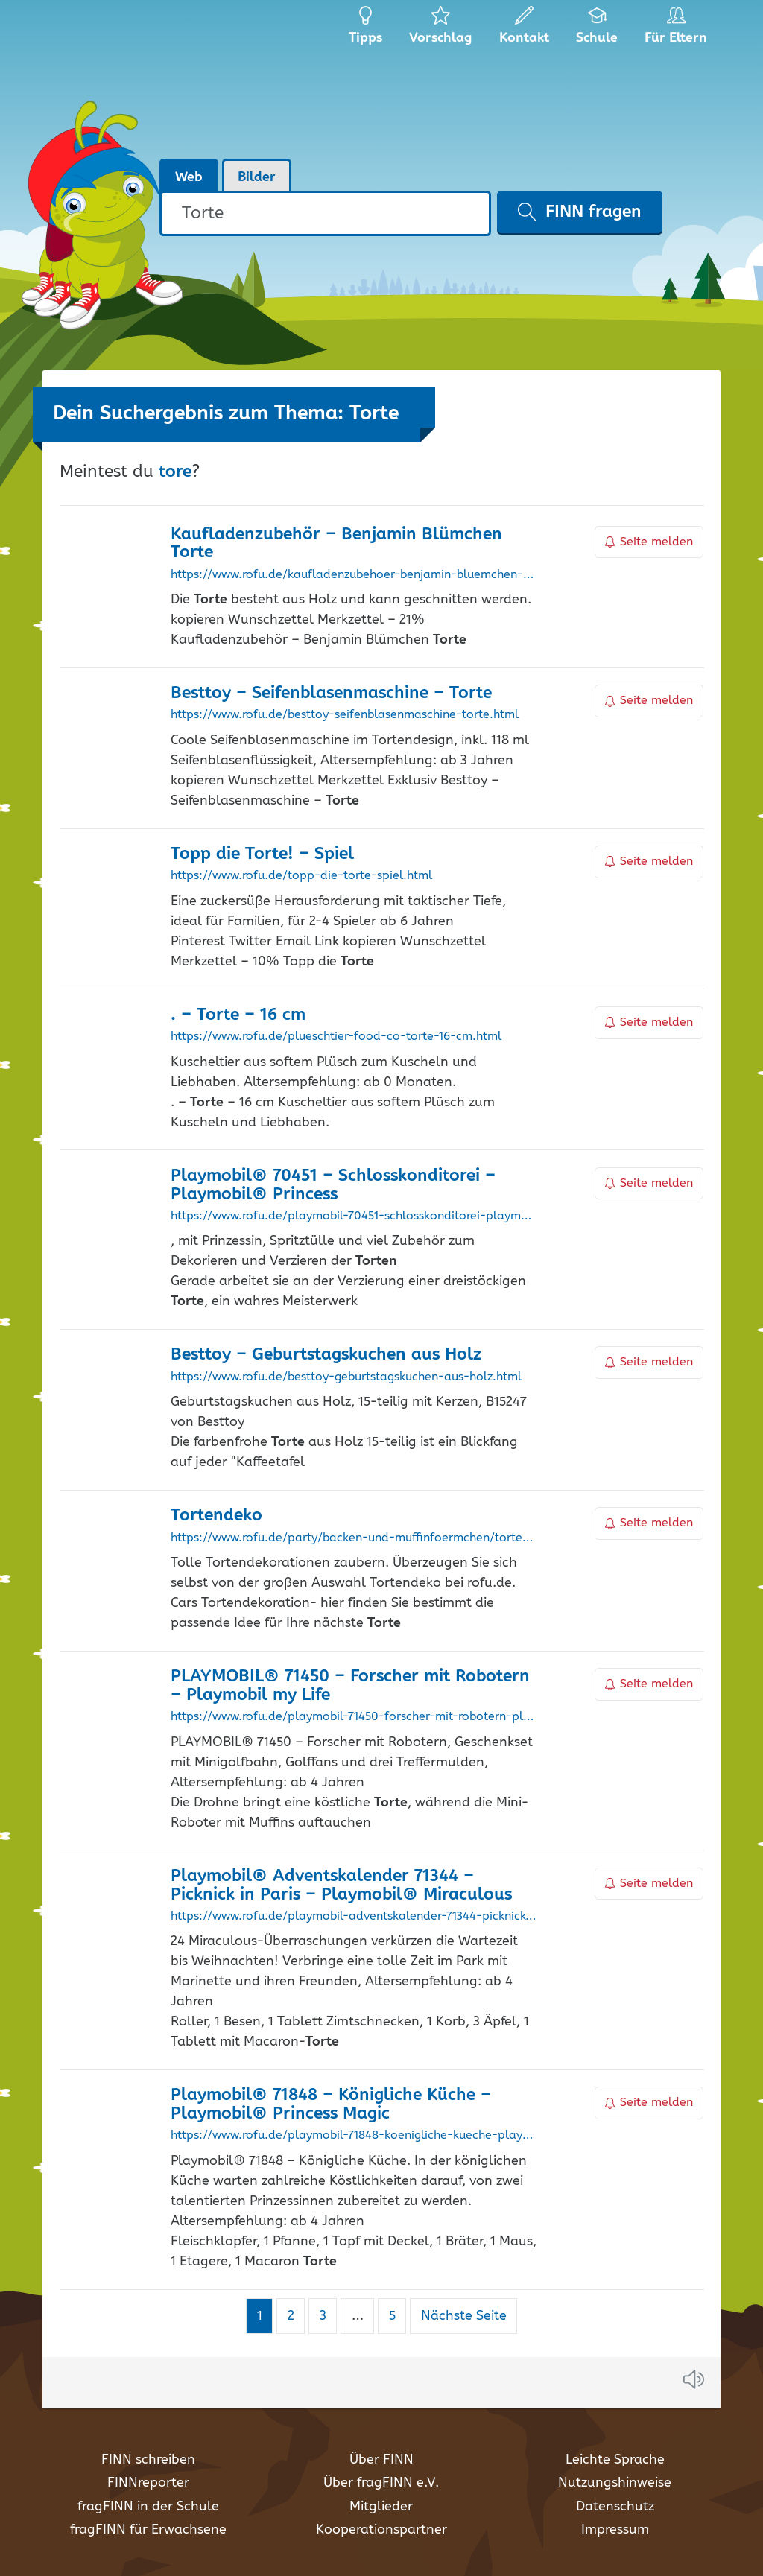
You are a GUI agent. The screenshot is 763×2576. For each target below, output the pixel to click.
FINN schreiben (148, 2459)
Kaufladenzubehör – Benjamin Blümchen (336, 543)
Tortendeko (216, 1516)
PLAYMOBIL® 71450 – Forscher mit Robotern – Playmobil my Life (350, 1685)
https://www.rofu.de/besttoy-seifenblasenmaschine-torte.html (345, 715)
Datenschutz (615, 2506)
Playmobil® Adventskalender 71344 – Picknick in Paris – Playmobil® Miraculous (341, 1885)
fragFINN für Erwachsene (148, 2529)
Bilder (257, 177)
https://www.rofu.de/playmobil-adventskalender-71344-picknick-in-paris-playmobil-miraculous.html (354, 1917)
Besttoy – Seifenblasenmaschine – (331, 693)
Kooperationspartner (381, 2529)
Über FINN (381, 2459)
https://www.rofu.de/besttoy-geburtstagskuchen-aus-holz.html (346, 1377)
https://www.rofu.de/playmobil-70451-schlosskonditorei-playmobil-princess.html (354, 1216)
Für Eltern (678, 30)
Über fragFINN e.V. (381, 2482)
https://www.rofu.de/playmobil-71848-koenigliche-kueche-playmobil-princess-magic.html (354, 2136)
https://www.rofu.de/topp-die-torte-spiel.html (301, 876)
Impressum (615, 2529)
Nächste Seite (464, 2316)
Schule (597, 30)
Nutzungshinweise (614, 2482)
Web (189, 177)
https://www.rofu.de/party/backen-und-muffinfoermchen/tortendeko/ (354, 1538)
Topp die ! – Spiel (262, 854)
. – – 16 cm (238, 1015)
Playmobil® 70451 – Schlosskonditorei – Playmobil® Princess (333, 1185)
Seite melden (649, 542)
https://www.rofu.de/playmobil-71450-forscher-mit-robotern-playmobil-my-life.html (354, 1717)
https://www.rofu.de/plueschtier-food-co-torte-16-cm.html (336, 1037)
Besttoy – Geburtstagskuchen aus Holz (326, 1355)
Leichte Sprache (615, 2459)
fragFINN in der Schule (148, 2506)
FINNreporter (148, 2482)
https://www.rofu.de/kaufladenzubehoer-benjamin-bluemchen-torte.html (354, 575)
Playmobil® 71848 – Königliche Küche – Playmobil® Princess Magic (331, 2104)
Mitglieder (381, 2506)
